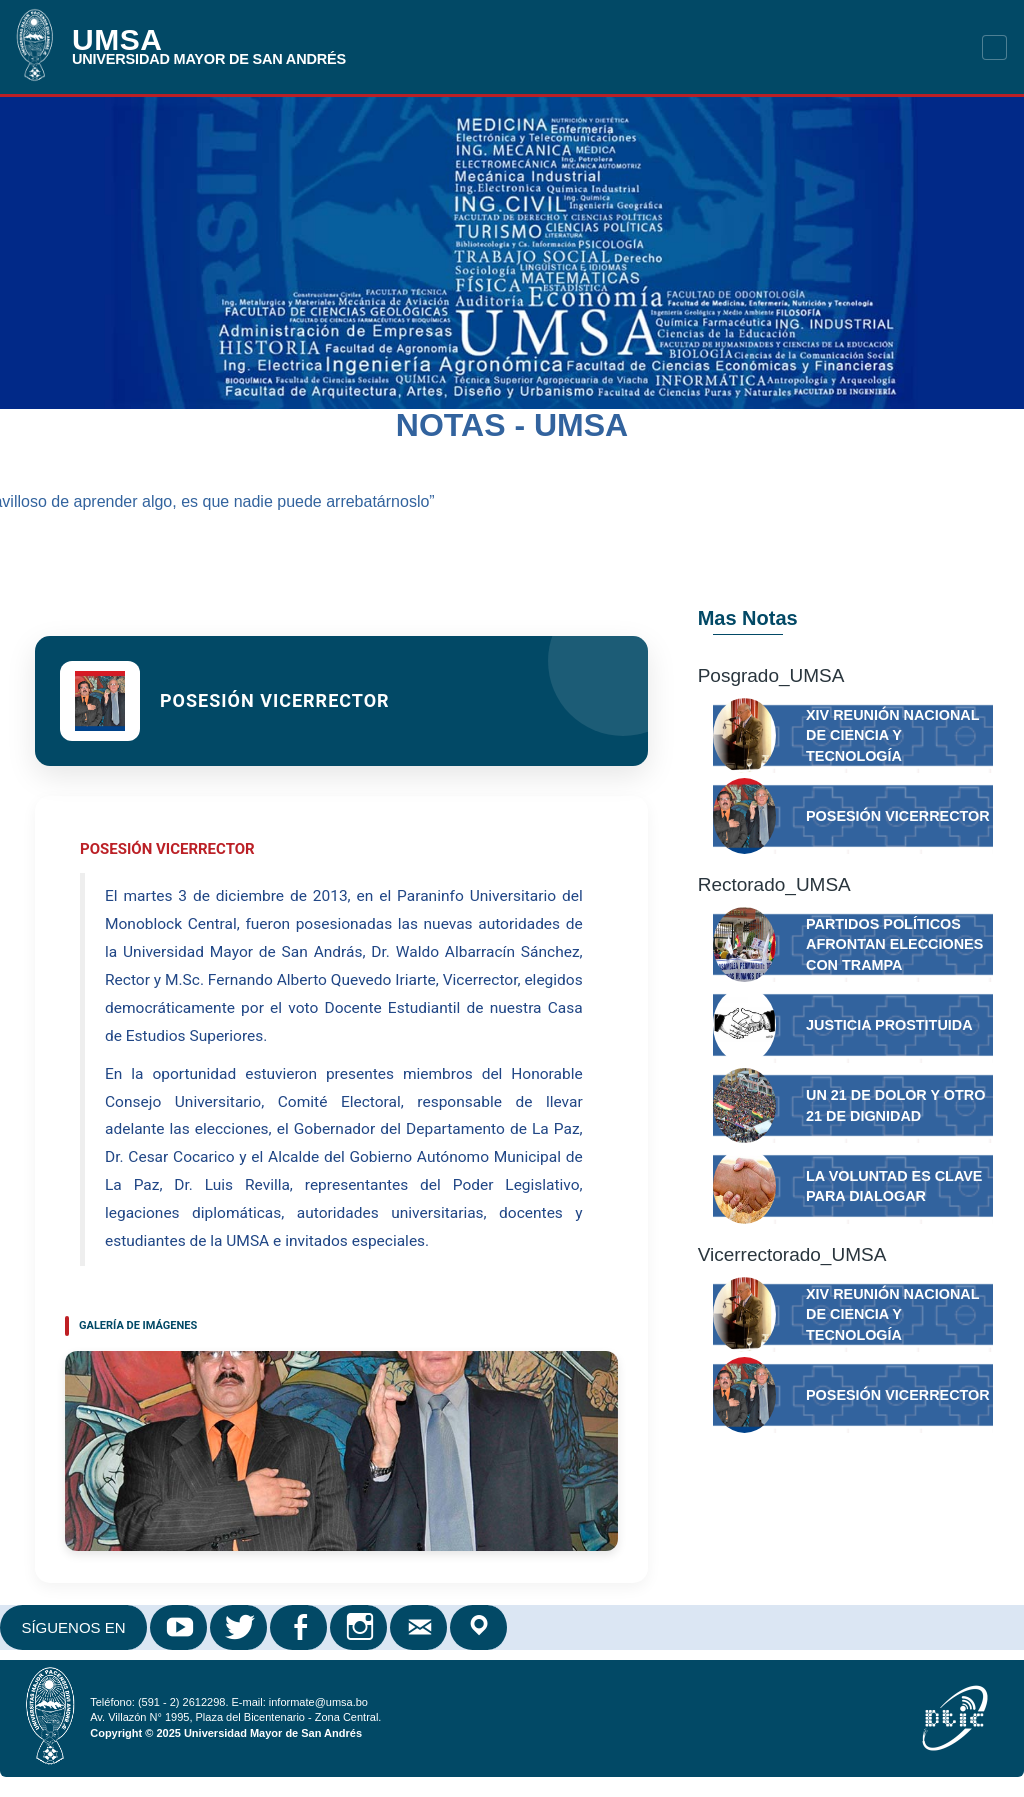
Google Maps (480, 1627)
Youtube (180, 1627)
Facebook (300, 1627)
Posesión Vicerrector (898, 816)
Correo (420, 1627)
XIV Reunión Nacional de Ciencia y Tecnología (892, 735)
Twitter (240, 1627)
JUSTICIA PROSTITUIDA (889, 1025)
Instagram (360, 1627)
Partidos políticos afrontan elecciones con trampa (894, 944)
